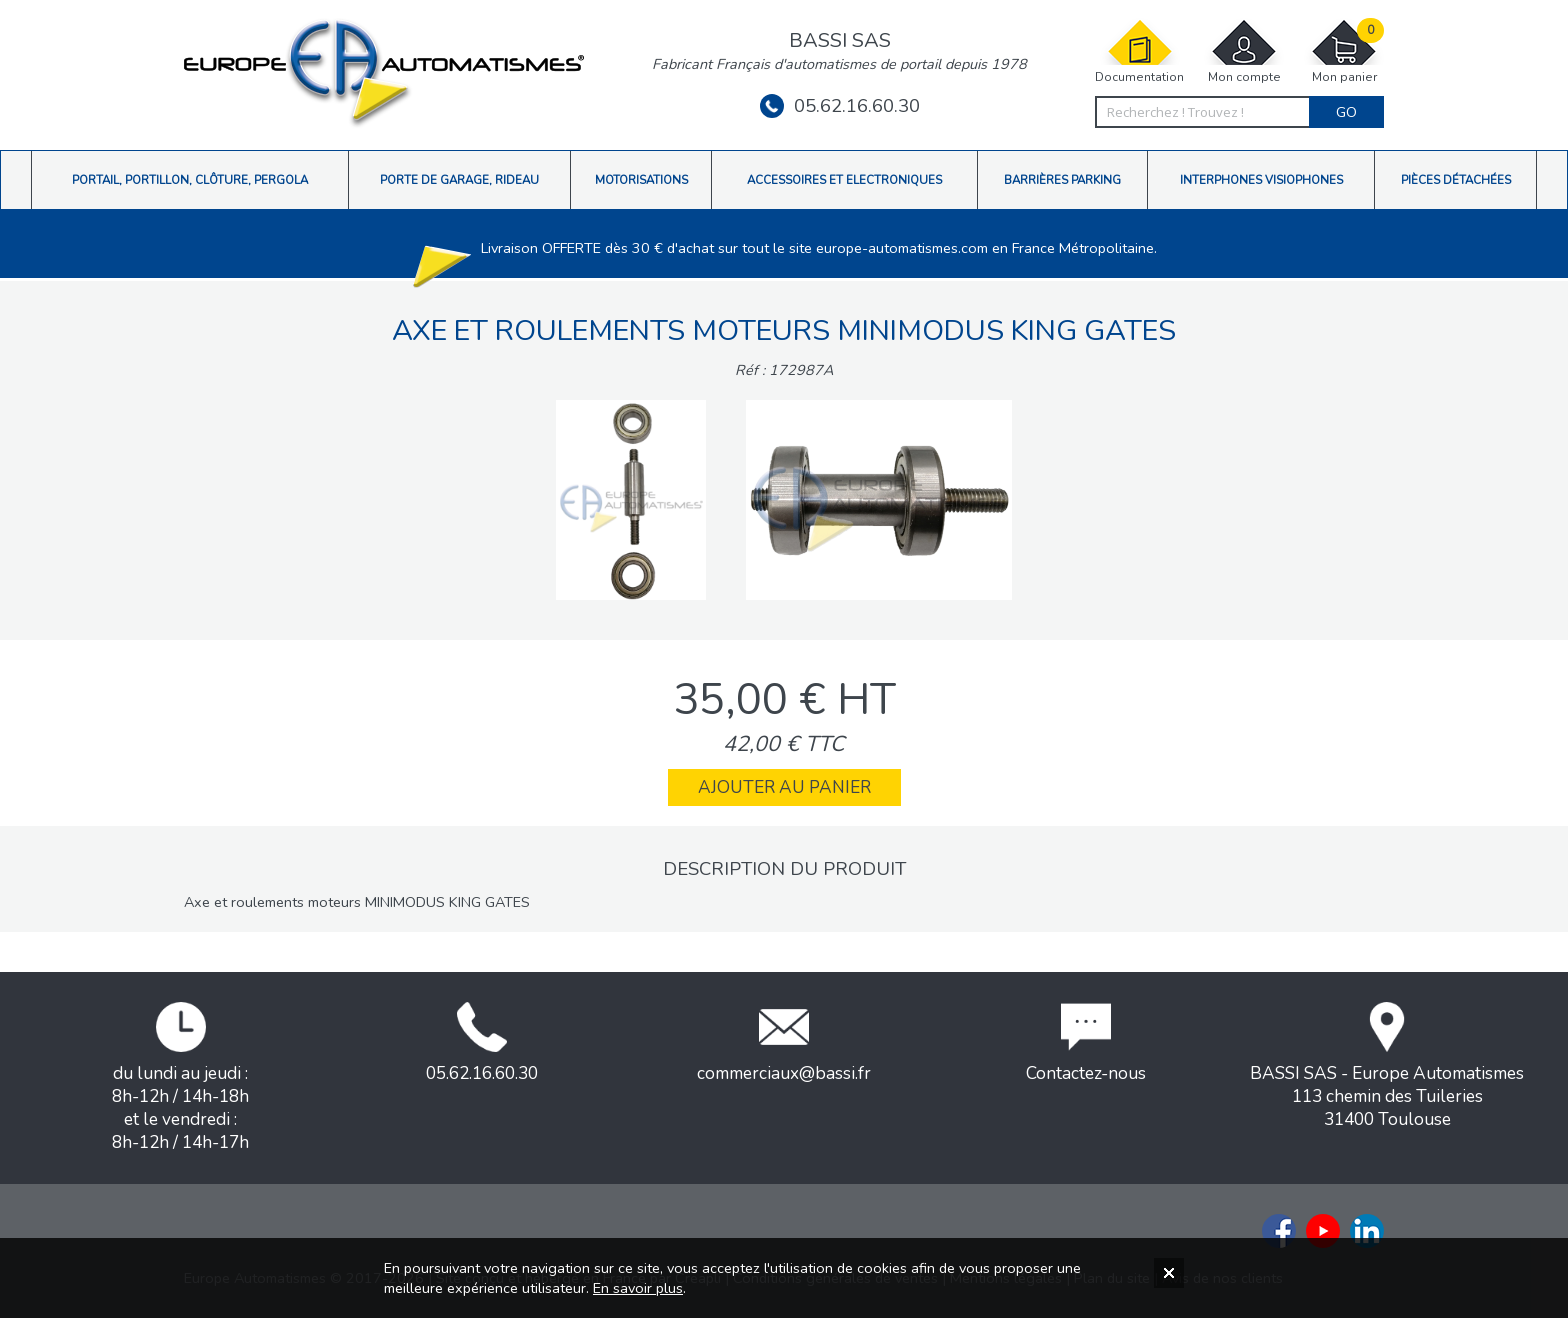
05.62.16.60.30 (840, 106)
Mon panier (1344, 51)
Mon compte (1244, 51)
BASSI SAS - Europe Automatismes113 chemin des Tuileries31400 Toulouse (1387, 1066)
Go (1346, 112)
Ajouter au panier (784, 787)
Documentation (1139, 51)
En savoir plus (638, 1288)
